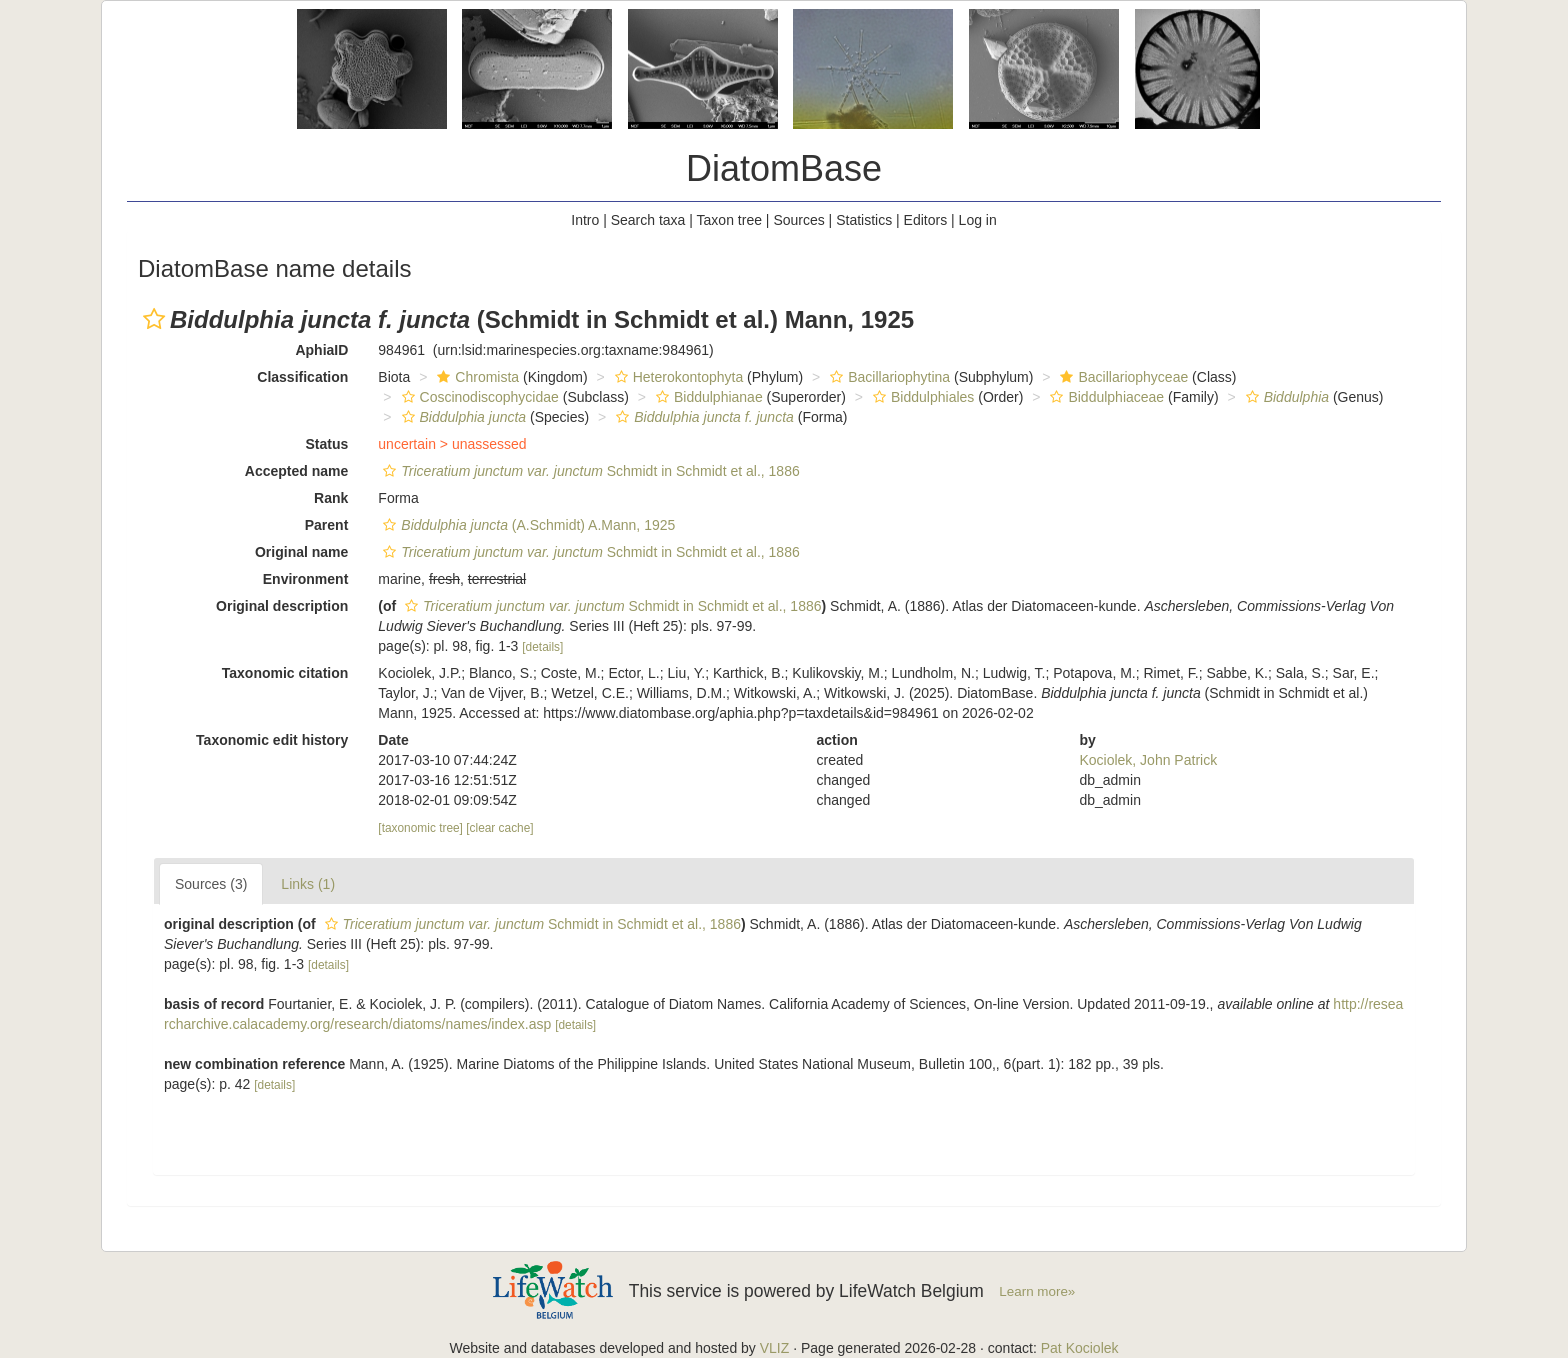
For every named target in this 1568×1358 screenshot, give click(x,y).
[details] (542, 647)
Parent (327, 525)
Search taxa (648, 220)
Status (327, 444)
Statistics (864, 220)
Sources (798, 220)
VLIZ (775, 1348)
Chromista (475, 377)
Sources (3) (211, 884)
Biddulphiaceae (1104, 397)
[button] (154, 319)
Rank (331, 498)
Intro (585, 220)
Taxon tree (729, 220)
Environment (306, 579)
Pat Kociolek (1080, 1348)
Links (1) (308, 884)
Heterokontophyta (677, 377)
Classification (302, 377)
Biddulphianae (707, 397)
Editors (926, 220)
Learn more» (1037, 1291)
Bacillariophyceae (1121, 377)
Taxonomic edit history (272, 740)
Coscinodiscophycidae (478, 397)
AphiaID (321, 350)
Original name (301, 552)
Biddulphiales (921, 397)
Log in (978, 220)
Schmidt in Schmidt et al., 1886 (588, 471)
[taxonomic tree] (420, 828)
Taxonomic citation (285, 673)
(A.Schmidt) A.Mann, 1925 (526, 525)
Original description (282, 606)
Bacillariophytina (887, 377)
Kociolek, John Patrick (1148, 760)
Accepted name (296, 471)
